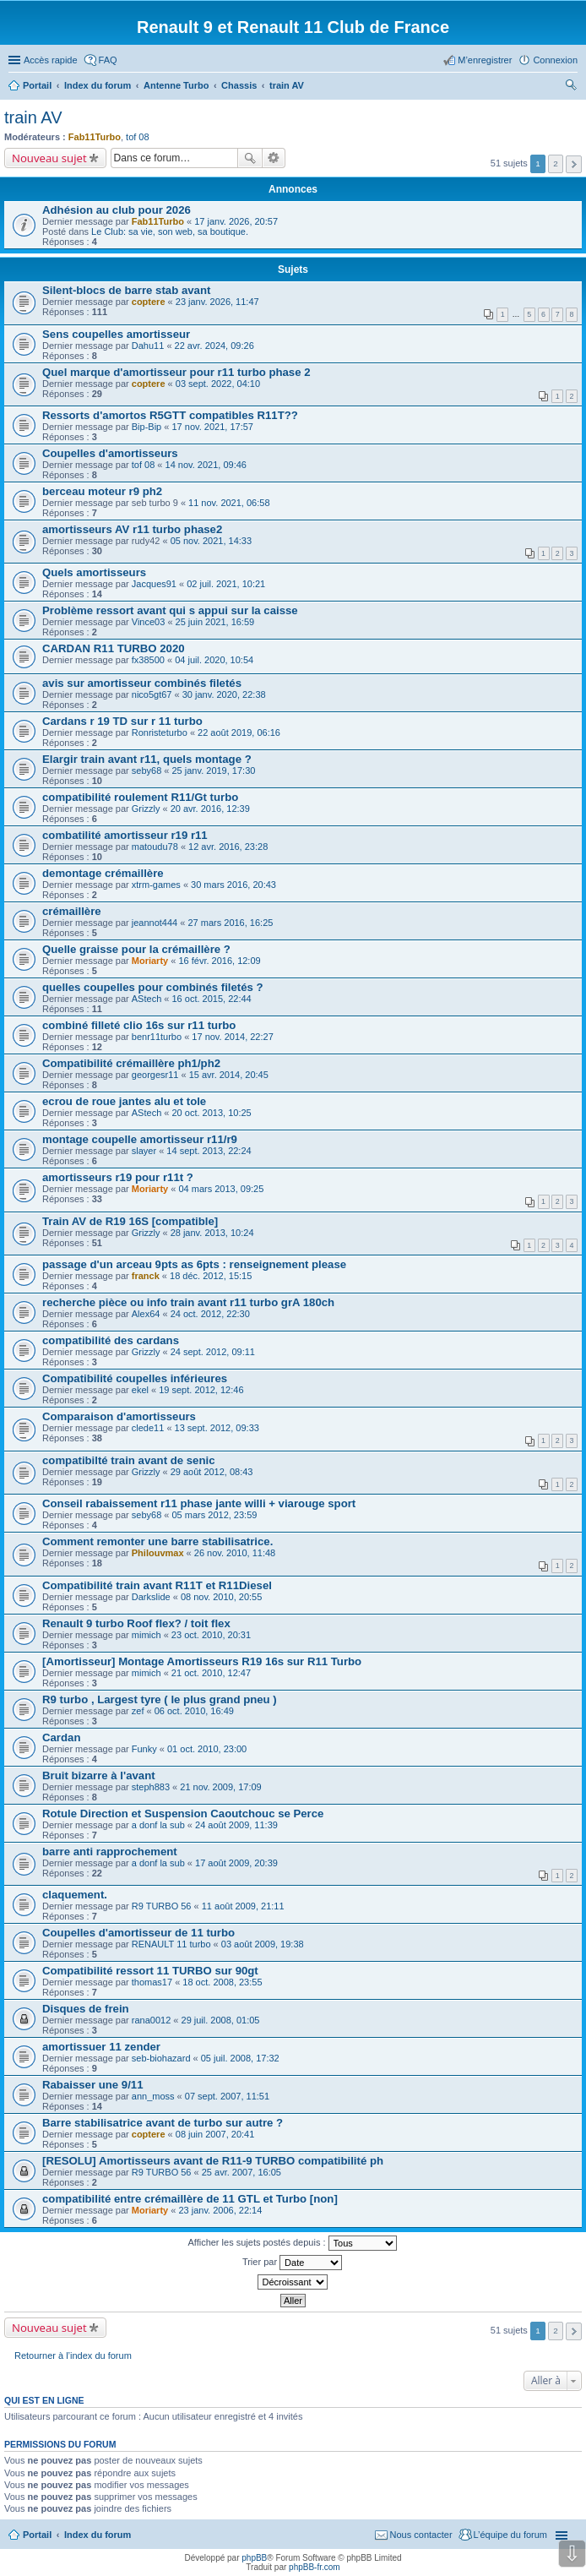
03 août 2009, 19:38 (262, 1944)
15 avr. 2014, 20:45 (229, 1075)
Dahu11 (148, 345)
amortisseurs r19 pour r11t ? (117, 1177)
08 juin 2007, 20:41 (215, 2134)
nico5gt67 (152, 694)
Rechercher (250, 158)
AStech (146, 999)
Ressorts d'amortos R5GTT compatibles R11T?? (170, 415)
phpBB (254, 2557)
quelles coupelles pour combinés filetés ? (152, 987)
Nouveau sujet (49, 158)
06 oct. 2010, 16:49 (194, 1711)
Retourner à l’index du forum (73, 2355)
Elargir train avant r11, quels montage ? (147, 759)
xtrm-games (156, 885)
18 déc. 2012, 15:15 (211, 1276)
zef (138, 1711)
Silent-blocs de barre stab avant (126, 290)
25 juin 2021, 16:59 (215, 622)
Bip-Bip (146, 427)
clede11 (148, 1428)
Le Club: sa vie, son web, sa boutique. (169, 231)
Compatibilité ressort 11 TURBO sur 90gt (150, 1970)
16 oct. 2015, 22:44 (211, 999)
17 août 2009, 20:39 (236, 1863)
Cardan (61, 1737)
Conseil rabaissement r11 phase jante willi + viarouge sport (198, 1503)
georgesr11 (155, 1075)
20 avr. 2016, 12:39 (210, 808)
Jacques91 (154, 584)
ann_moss (153, 2096)
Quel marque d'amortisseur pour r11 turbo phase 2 (176, 372)
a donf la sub (158, 1825)
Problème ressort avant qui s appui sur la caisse (170, 610)
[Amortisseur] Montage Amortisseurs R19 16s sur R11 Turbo (201, 1661)
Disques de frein (85, 2008)
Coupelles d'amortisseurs (110, 453)
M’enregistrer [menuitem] (485, 60)
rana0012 (151, 2020)
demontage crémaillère (103, 873)
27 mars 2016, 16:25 (230, 923)
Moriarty (150, 961)
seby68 (146, 770)
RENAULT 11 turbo (171, 1944)
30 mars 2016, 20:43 (233, 885)
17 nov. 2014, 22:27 (232, 1037)
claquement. (74, 1894)
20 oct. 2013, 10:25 (211, 1113)
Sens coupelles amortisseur (116, 334)
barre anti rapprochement (109, 1851)
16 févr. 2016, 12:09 (219, 961)
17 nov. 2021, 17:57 (211, 427)
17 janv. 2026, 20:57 (236, 221)
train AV (33, 117)
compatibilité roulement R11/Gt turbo (140, 797)
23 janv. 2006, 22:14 (220, 2210)
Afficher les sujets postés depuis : (291, 2243)
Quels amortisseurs (94, 572)
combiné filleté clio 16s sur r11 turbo (139, 1025)
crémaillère (71, 911)
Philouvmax (158, 1553)
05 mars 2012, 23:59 (215, 1515)
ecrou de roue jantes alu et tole (124, 1101)
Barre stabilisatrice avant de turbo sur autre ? (162, 2122)
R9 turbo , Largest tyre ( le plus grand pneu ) (159, 1699)
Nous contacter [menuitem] (421, 2535)
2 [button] (555, 163)
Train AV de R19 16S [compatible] (130, 1221)
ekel (140, 1390)
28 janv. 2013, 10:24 (212, 1233)
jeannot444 (154, 923)
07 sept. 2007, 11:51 (227, 2096)
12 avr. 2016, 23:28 (228, 846)
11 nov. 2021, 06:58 (228, 503)
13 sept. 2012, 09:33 (217, 1428)
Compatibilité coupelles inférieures (134, 1378)
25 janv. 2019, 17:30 (214, 770)
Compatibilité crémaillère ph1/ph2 (131, 1063)
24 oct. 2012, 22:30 (210, 1314)
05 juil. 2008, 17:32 (240, 2058)
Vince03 (148, 622)
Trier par (292, 2262)
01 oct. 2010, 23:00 (207, 1749)
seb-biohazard (161, 2058)
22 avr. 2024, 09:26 (214, 345)
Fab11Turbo (94, 137)
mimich (146, 1635)
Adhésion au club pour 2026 (116, 210)
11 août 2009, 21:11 (243, 1906)
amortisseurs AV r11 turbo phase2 (132, 529)
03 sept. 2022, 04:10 (218, 384)
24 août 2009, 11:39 (236, 1825)
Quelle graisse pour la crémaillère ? (136, 949)
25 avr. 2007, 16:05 (241, 2172)
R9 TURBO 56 (162, 1906)
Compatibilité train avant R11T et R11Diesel (157, 1585)
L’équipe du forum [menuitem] (510, 2535)
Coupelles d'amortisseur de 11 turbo (138, 1932)
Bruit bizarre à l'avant (98, 1775)
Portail (37, 85)
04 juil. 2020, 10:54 (214, 660)
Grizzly (146, 808)
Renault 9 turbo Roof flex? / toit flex (136, 1623)
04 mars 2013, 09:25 (220, 1189)
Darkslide (151, 1597)
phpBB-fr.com (314, 2567)
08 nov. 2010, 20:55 (221, 1597)
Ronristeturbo (159, 732)
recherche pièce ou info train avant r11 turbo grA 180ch (188, 1302)
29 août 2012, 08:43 (212, 1472)
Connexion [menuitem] (555, 60)
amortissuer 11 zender (101, 2046)
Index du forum (97, 2535)
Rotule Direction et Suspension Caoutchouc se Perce (182, 1813)
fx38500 (148, 660)
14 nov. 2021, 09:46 (206, 465)
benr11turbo (157, 1037)
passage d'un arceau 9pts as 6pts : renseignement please (194, 1264)
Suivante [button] (574, 164)
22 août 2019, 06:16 (239, 732)
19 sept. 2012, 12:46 (201, 1390)
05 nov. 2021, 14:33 (211, 541)
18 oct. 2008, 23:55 (222, 1982)
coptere (148, 302)
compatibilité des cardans (110, 1340)
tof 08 (137, 137)
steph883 (151, 1787)
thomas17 (152, 1982)
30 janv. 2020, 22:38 (224, 694)
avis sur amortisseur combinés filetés (141, 683)
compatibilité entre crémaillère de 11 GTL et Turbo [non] (190, 2198)
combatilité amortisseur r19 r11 (125, 835)
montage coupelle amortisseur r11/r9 (139, 1139)
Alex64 (146, 1314)
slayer (144, 1151)
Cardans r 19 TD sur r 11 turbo (122, 721)
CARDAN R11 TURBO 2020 (113, 648)
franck (146, 1276)
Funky (144, 1749)
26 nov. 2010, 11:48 (234, 1553)
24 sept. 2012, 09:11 (213, 1352)
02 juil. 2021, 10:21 (226, 584)
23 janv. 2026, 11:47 (217, 302)
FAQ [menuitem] (108, 60)
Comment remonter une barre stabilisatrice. (157, 1541)
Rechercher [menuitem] (571, 87)
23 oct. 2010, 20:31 (211, 1635)
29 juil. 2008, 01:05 (221, 2020)
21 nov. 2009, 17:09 (220, 1787)
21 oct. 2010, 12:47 (211, 1673)
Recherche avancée (274, 158)
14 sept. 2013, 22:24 (208, 1151)
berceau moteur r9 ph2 (102, 491)
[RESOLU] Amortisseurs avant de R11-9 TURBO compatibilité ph (212, 2160)
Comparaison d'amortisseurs (119, 1416)
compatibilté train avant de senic (128, 1460)
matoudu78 (155, 846)
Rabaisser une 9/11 (93, 2084)
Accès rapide (51, 60)
